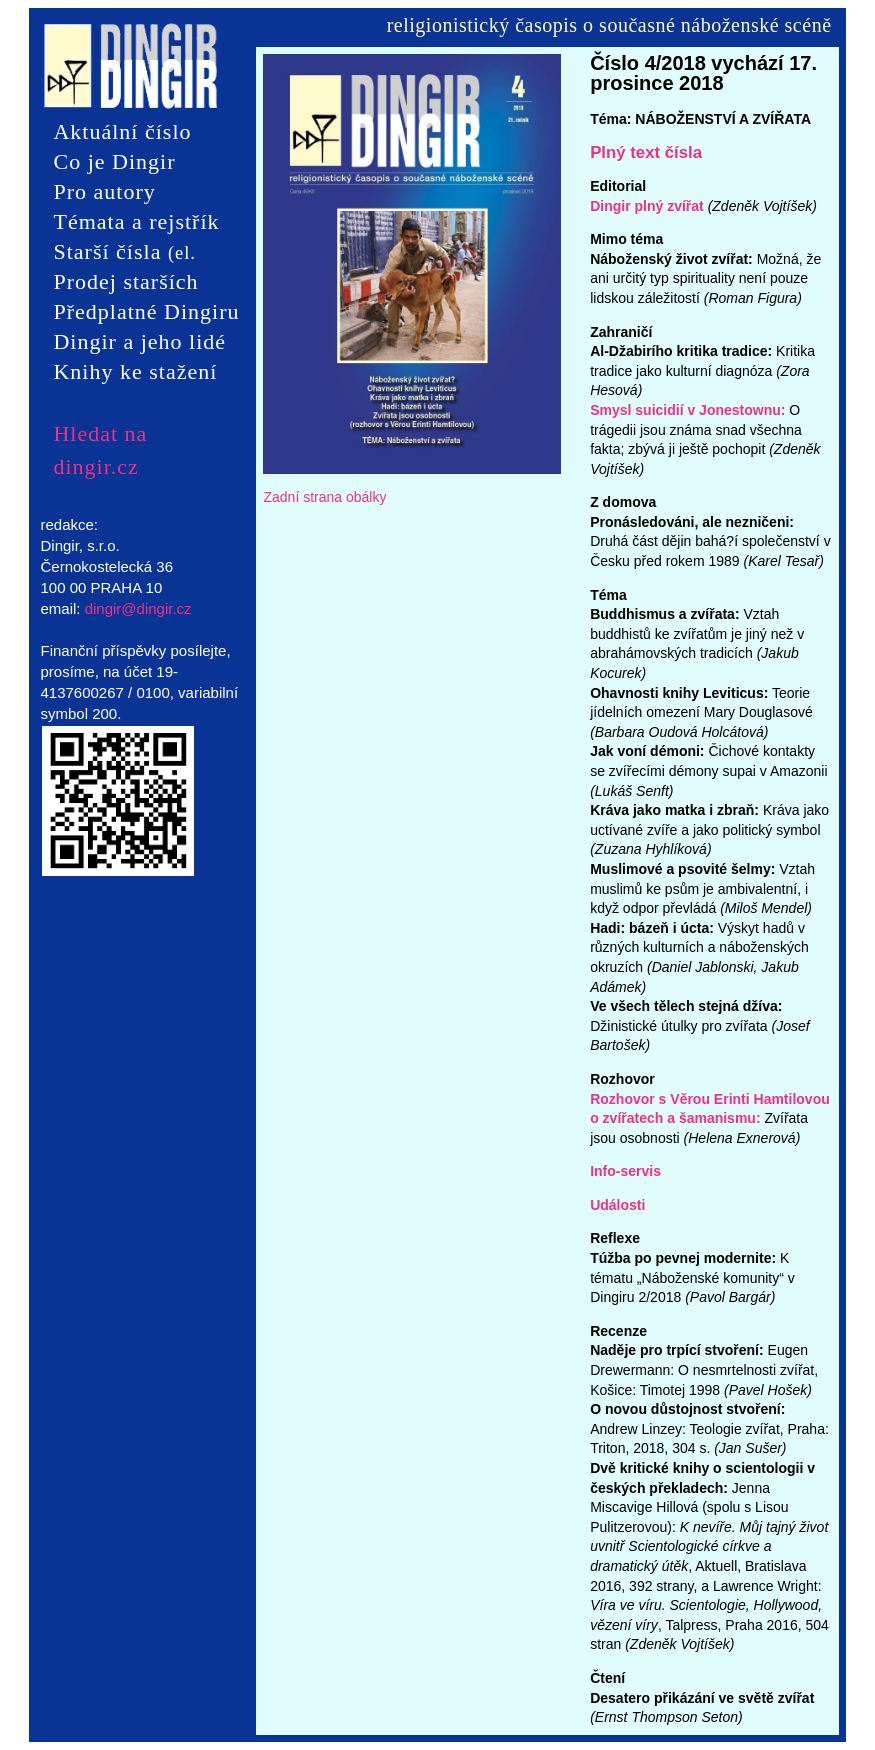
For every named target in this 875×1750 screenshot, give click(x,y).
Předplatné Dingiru (146, 311)
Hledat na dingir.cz (100, 434)
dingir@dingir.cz (138, 608)
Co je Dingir (114, 161)
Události (617, 1205)
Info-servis (625, 1171)
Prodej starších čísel (125, 283)
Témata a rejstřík (136, 221)
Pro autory (104, 191)
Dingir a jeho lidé (139, 341)
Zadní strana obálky (324, 497)
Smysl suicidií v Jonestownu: (687, 410)
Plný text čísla (646, 152)
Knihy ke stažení (135, 371)
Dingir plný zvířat (647, 206)
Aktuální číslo (122, 131)
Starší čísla (124, 253)
